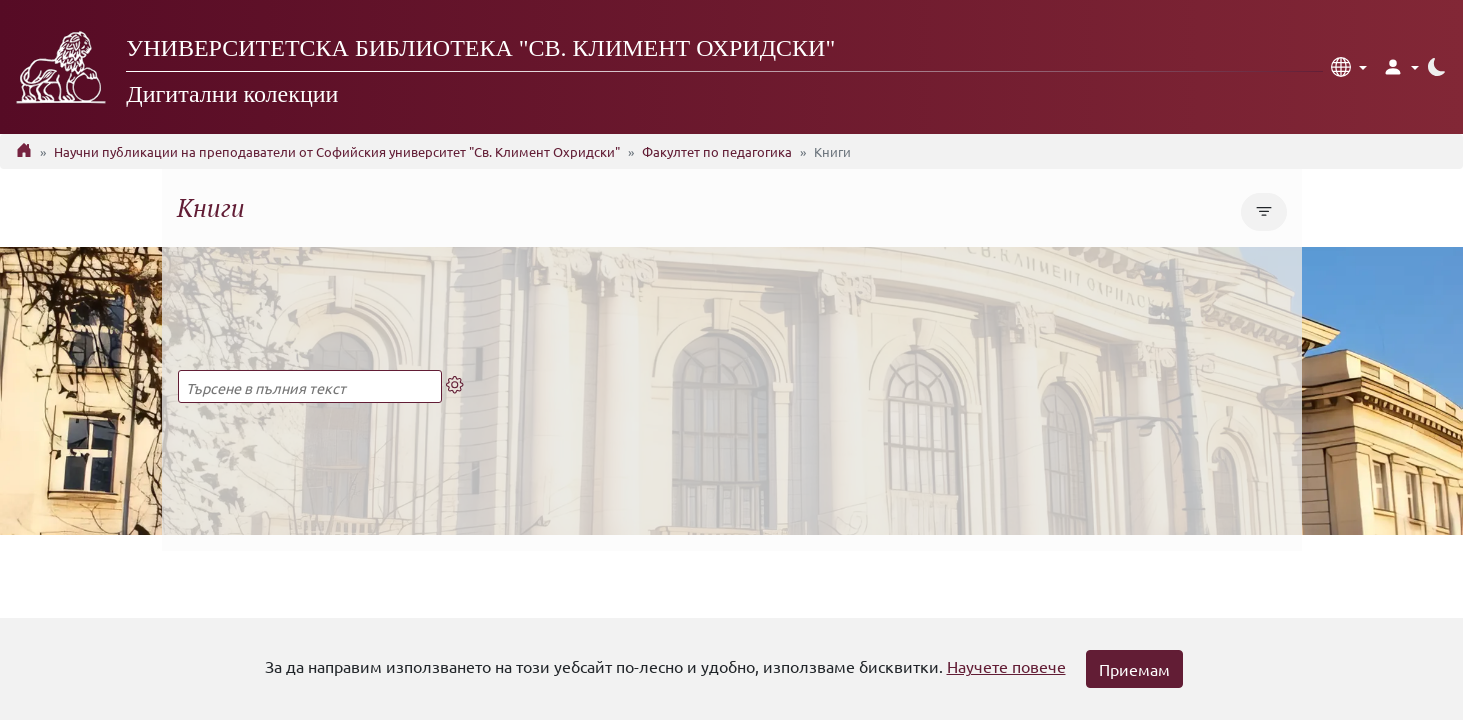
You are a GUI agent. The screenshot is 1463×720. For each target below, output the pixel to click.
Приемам (1134, 669)
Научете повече (1006, 666)
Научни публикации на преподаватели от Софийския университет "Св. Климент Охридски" (337, 151)
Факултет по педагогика (717, 151)
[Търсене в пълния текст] (310, 386)
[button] (1349, 67)
